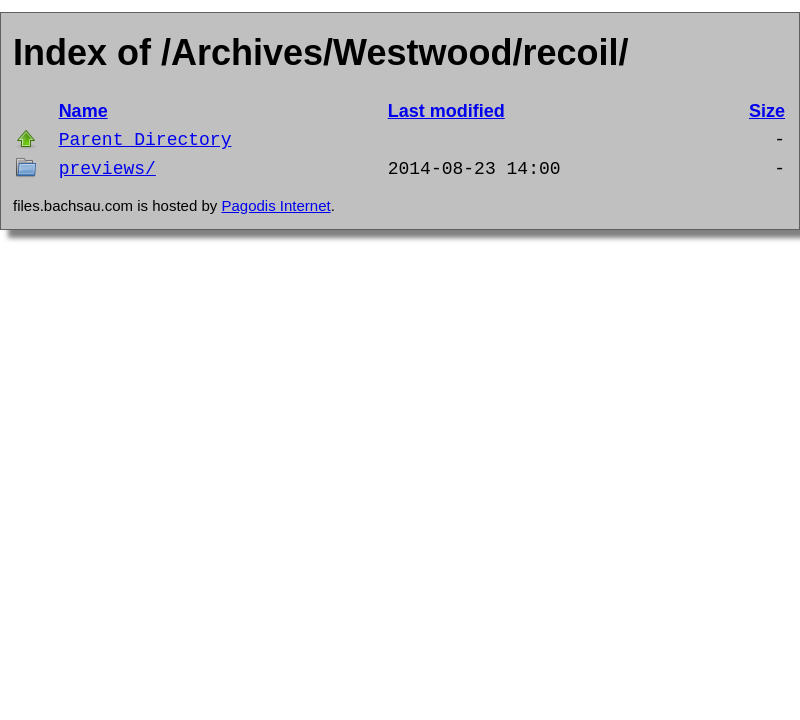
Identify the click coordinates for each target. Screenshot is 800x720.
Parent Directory (145, 140)
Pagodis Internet (275, 205)
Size (767, 111)
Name (83, 111)
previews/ (107, 169)
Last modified (446, 111)
